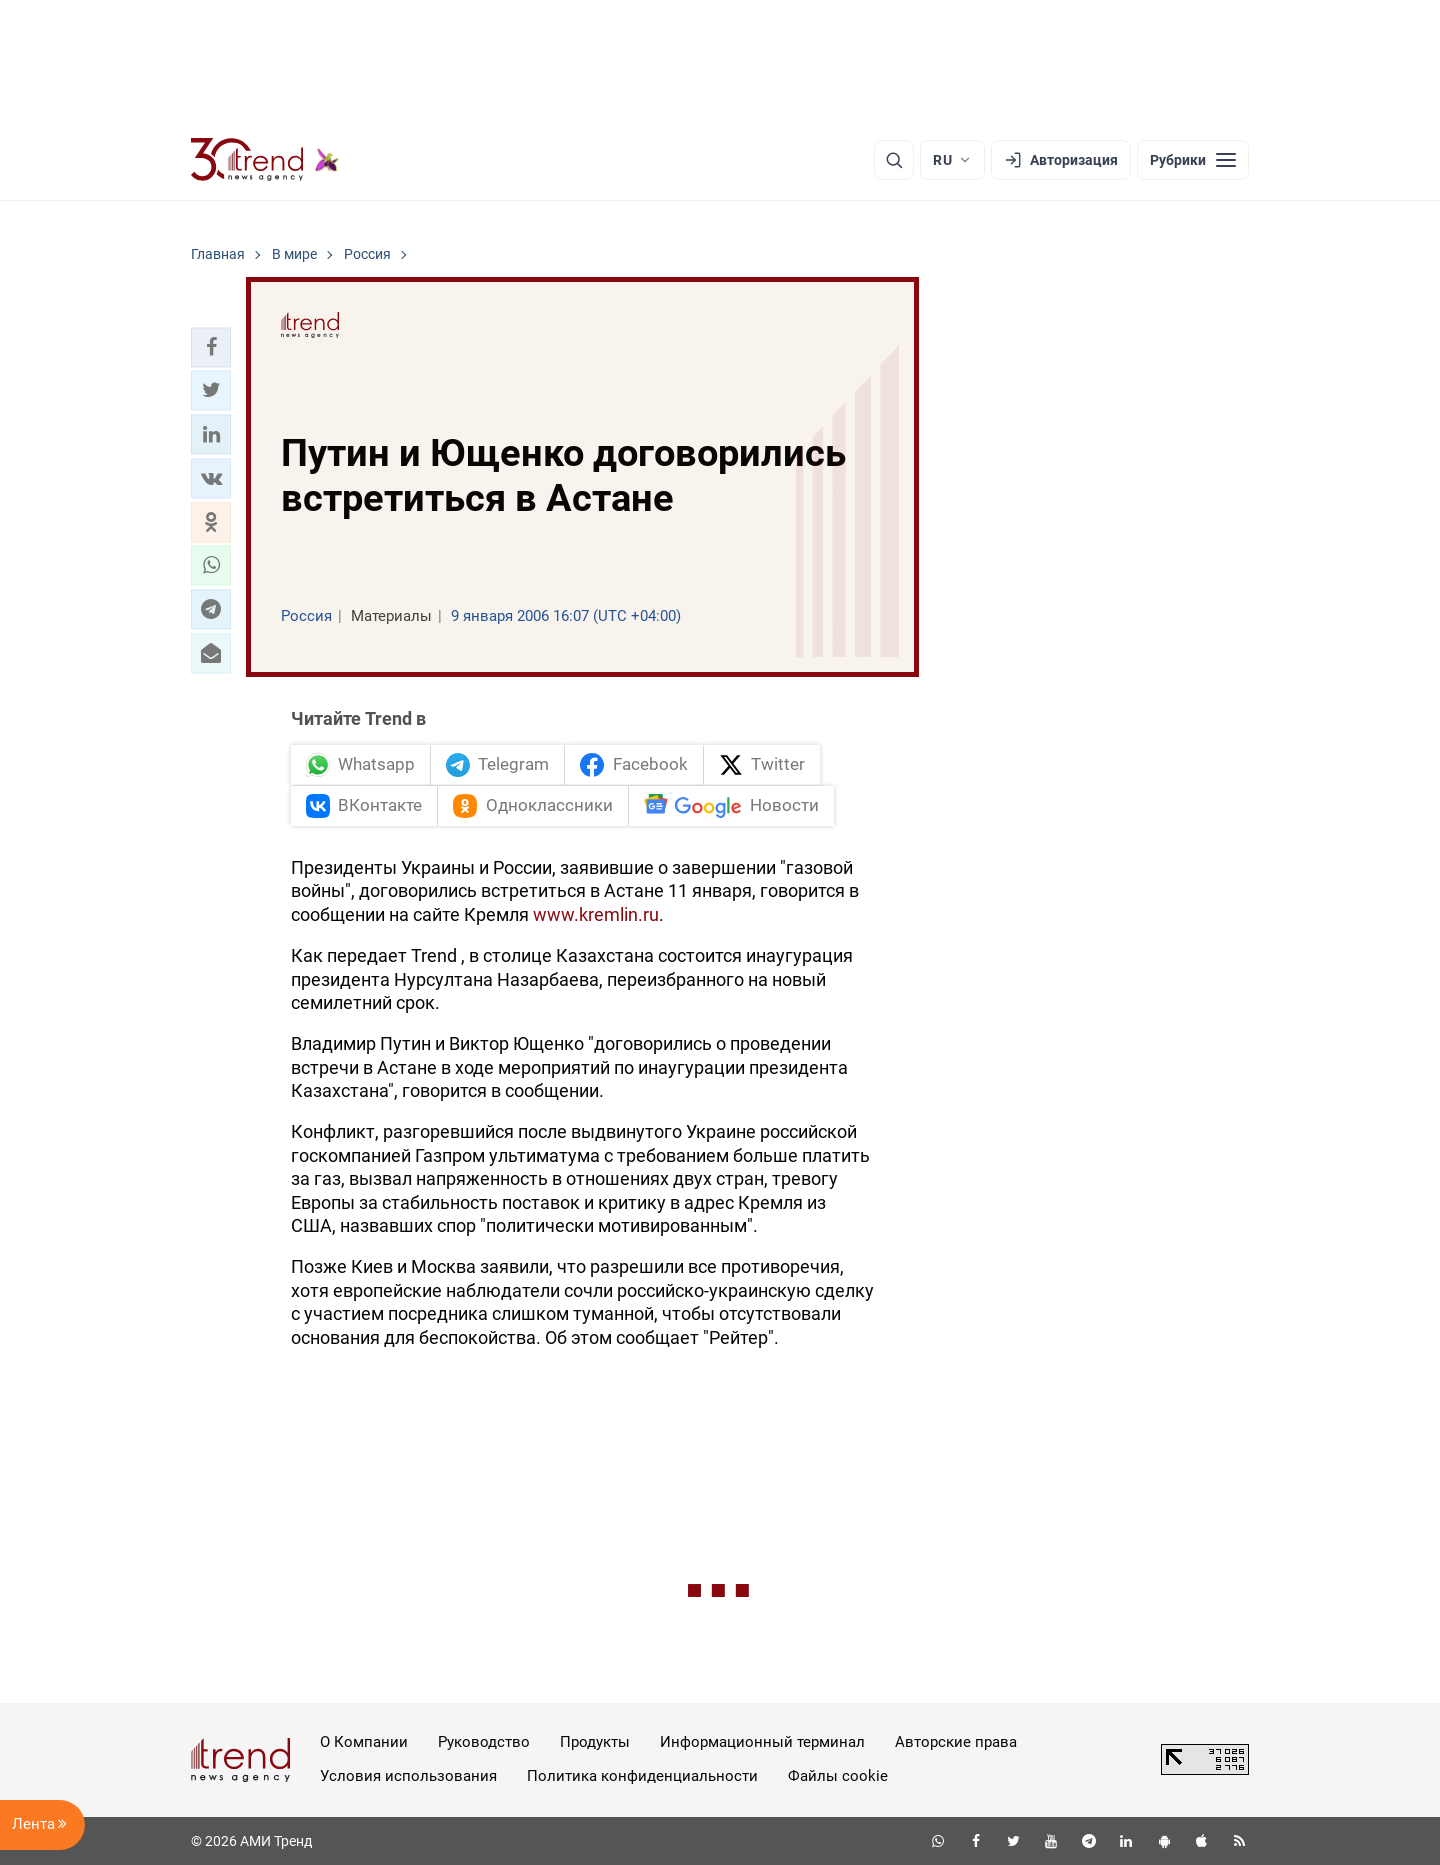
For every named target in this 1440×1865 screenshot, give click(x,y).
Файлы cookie (838, 1776)
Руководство (484, 1742)
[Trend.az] (265, 160)
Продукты (595, 1742)
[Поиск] (894, 160)
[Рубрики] (1193, 160)
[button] (211, 347)
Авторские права (956, 1742)
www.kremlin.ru (596, 914)
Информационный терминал (762, 1742)
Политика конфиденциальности (642, 1776)
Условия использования (408, 1776)
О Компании (364, 1742)
